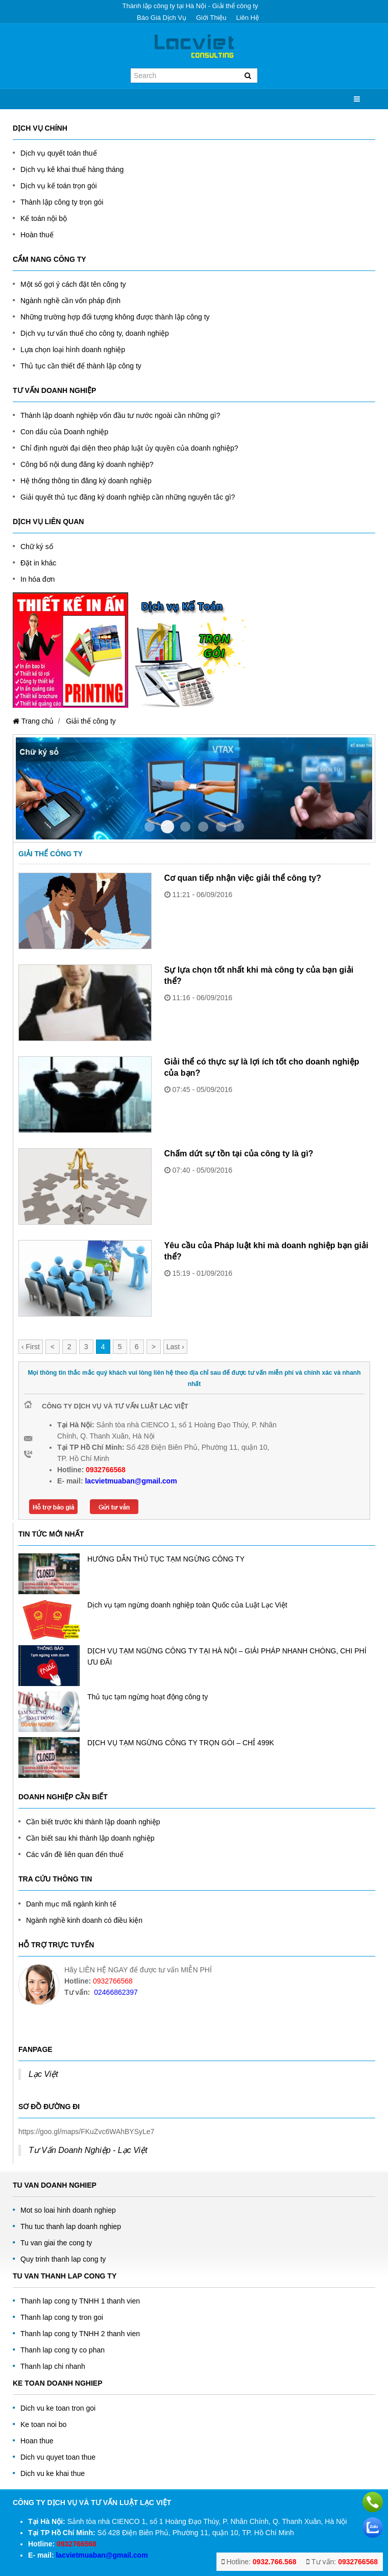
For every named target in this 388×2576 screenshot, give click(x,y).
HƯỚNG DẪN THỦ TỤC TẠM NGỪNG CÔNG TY (166, 1559)
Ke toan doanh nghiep (58, 2383)
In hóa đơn (37, 579)
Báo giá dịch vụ (161, 17)
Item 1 (167, 826)
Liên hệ (247, 17)
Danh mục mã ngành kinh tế (71, 1904)
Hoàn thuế (37, 235)
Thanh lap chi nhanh (52, 2366)
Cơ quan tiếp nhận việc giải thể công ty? (242, 878)
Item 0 (149, 827)
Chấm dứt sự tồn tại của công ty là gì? (238, 1153)
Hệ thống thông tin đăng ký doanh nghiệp (86, 481)
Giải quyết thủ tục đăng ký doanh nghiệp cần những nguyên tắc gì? (127, 497)
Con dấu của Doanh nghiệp (64, 432)
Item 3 (203, 827)
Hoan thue (37, 2441)
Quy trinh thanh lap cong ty (63, 2259)
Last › (175, 1347)
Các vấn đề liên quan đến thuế (75, 1854)
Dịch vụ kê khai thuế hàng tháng (72, 169)
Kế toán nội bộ (43, 218)
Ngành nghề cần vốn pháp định (70, 300)
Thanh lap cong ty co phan (62, 2350)
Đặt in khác (38, 563)
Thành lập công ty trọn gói (61, 202)
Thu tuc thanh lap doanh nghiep (70, 2226)
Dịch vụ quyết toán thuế (58, 153)
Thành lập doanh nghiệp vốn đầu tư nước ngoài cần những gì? (120, 415)
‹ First (30, 1347)
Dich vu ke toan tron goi (57, 2408)
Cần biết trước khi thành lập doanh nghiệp (93, 1822)
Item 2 (185, 827)
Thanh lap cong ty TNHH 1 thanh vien (80, 2301)
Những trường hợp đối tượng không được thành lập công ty (115, 317)
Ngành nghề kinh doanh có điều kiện (84, 1920)
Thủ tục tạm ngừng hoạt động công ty (147, 1697)
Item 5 (239, 827)
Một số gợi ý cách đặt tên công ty (73, 284)
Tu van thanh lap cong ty (64, 2276)
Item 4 (221, 827)
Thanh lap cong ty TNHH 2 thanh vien (80, 2334)
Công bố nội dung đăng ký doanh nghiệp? (87, 464)
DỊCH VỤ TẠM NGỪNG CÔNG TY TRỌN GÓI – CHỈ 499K (180, 1743)
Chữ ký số (36, 546)
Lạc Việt (43, 2074)
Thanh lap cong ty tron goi (61, 2317)
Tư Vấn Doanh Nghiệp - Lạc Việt (88, 2150)
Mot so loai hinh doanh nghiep (68, 2210)
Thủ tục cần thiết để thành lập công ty (80, 366)
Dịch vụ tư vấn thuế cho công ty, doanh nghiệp (94, 333)
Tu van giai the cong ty (56, 2243)
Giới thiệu (211, 17)
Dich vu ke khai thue (52, 2473)
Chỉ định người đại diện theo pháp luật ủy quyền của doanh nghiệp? (129, 448)
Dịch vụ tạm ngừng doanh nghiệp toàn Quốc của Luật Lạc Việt (187, 1605)
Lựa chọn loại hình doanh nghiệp (72, 349)
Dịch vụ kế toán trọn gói (58, 186)
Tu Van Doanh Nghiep (54, 2185)
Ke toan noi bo (43, 2424)
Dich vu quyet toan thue (57, 2457)
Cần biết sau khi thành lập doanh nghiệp (90, 1838)
